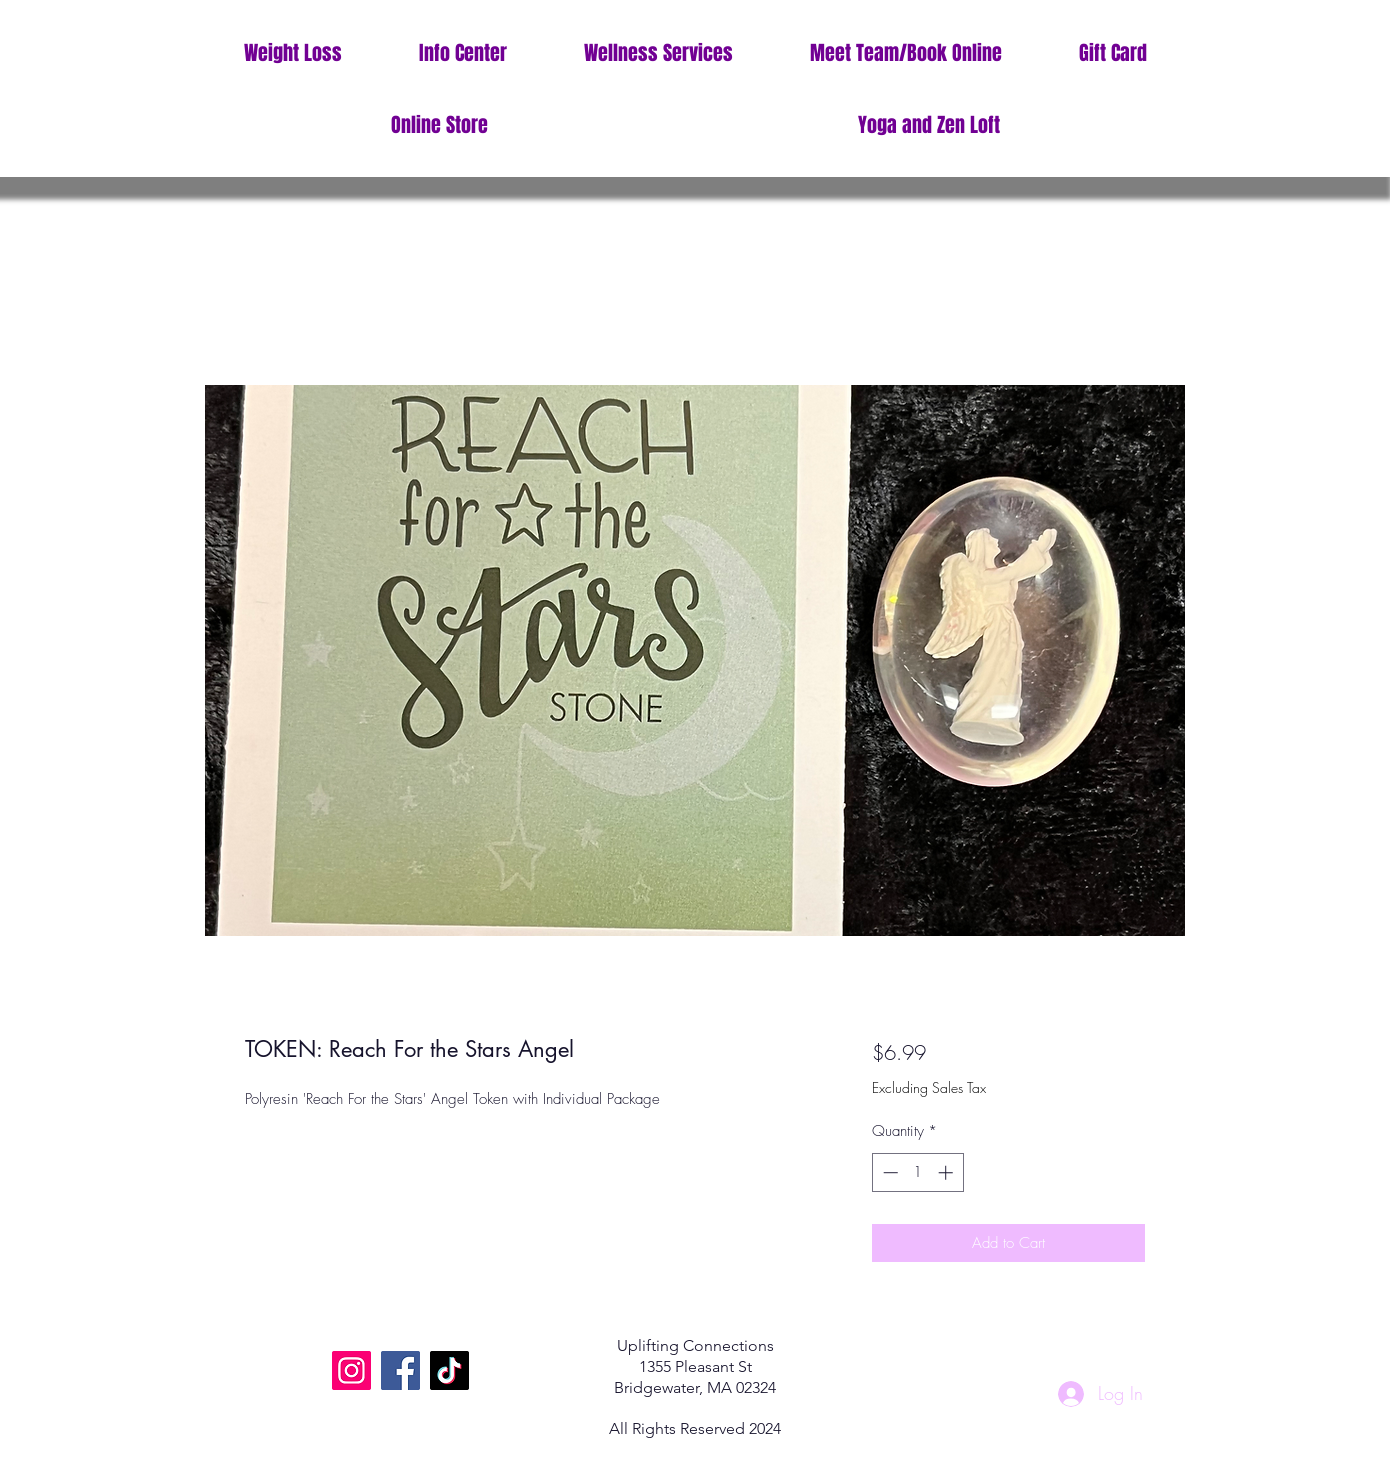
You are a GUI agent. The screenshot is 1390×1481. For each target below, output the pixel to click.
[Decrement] (888, 1172)
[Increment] (947, 1172)
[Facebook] (400, 1370)
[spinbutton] (917, 1172)
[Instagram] (351, 1370)
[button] (462, 53)
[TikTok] (449, 1370)
